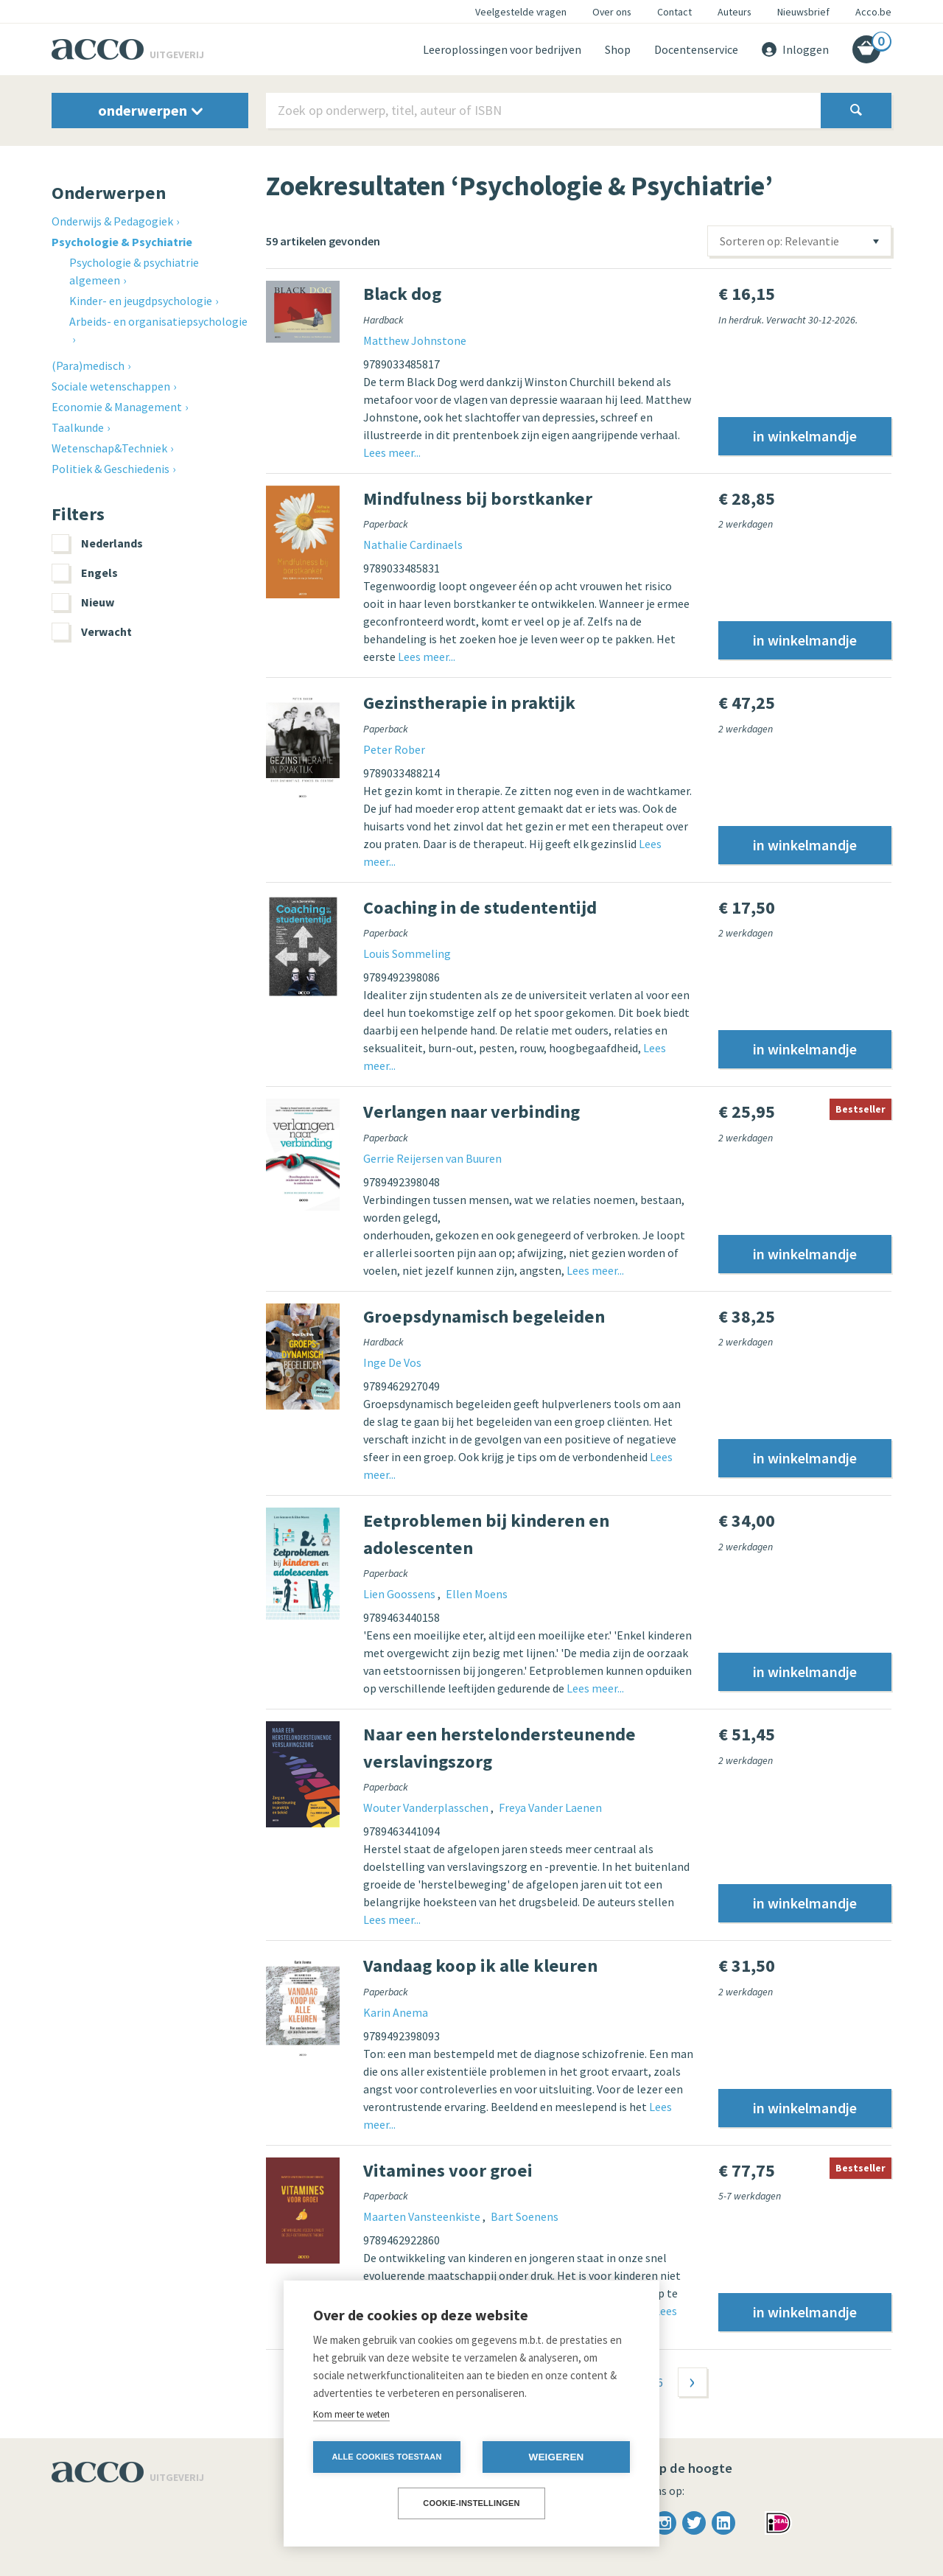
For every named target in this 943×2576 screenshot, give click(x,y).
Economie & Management (117, 406)
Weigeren (555, 2457)
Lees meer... (392, 452)
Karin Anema (395, 2012)
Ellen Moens (477, 1593)
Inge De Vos (392, 1362)
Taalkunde (78, 427)
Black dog (402, 293)
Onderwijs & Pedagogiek (112, 221)
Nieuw (83, 602)
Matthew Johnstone (414, 340)
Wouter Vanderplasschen (427, 1807)
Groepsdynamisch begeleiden (484, 1316)
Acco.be (873, 11)
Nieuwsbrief (803, 11)
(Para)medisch (88, 365)
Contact (674, 11)
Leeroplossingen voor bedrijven (502, 49)
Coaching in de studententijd (480, 907)
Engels (85, 572)
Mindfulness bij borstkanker (477, 498)
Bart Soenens (524, 2216)
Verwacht (92, 631)
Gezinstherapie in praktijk (469, 702)
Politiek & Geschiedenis (110, 468)
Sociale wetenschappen (111, 386)
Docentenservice (696, 49)
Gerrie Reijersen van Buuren (432, 1158)
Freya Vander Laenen (550, 1807)
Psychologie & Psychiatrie (122, 241)
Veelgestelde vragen (521, 11)
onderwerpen (150, 110)
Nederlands (97, 543)
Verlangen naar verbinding (471, 1111)
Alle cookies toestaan (386, 2456)
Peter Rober (394, 749)
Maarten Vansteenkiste (423, 2216)
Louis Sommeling (407, 953)
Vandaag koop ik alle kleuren (480, 1965)
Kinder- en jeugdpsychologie (140, 300)
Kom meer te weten (351, 2414)
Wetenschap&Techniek (109, 448)
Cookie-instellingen (471, 2503)
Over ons (611, 11)
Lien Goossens (400, 1593)
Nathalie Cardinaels (413, 544)
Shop (618, 49)
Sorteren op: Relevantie (779, 241)
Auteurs (734, 11)
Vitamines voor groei (448, 2170)
